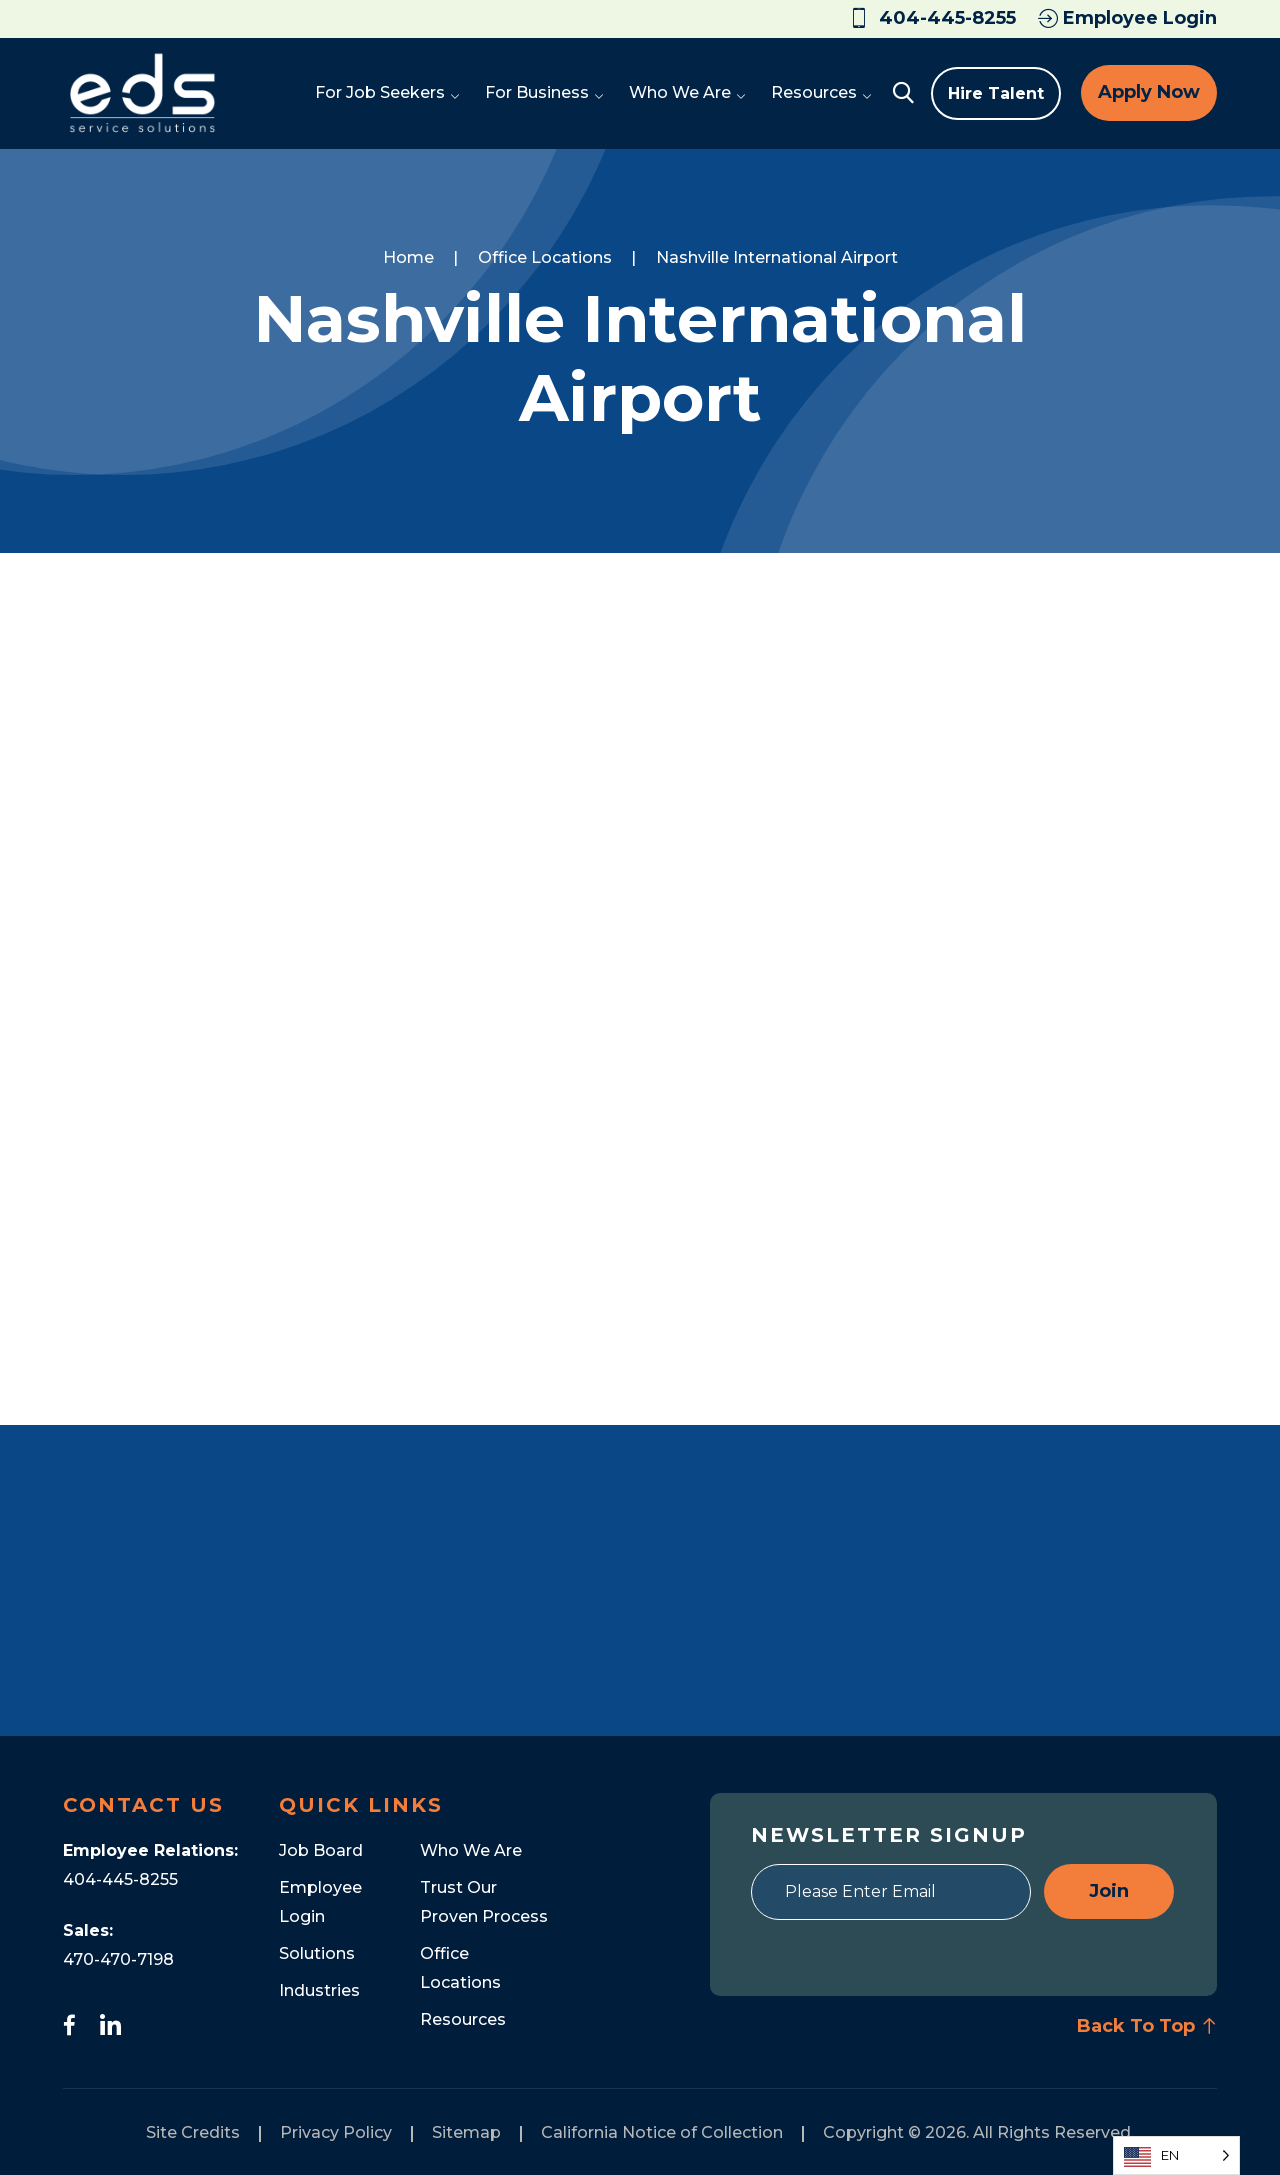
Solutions (317, 1953)
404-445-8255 (120, 1879)
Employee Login (1127, 18)
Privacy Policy (336, 2132)
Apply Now (1149, 92)
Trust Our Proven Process (484, 1902)
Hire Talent (996, 93)
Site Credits (193, 2132)
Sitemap (466, 2132)
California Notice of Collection (662, 2132)
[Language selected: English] (1176, 2155)
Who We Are (471, 1850)
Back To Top (1147, 2026)
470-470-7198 (118, 1959)
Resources (463, 2019)
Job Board (321, 1850)
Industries (319, 1990)
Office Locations (460, 1968)
